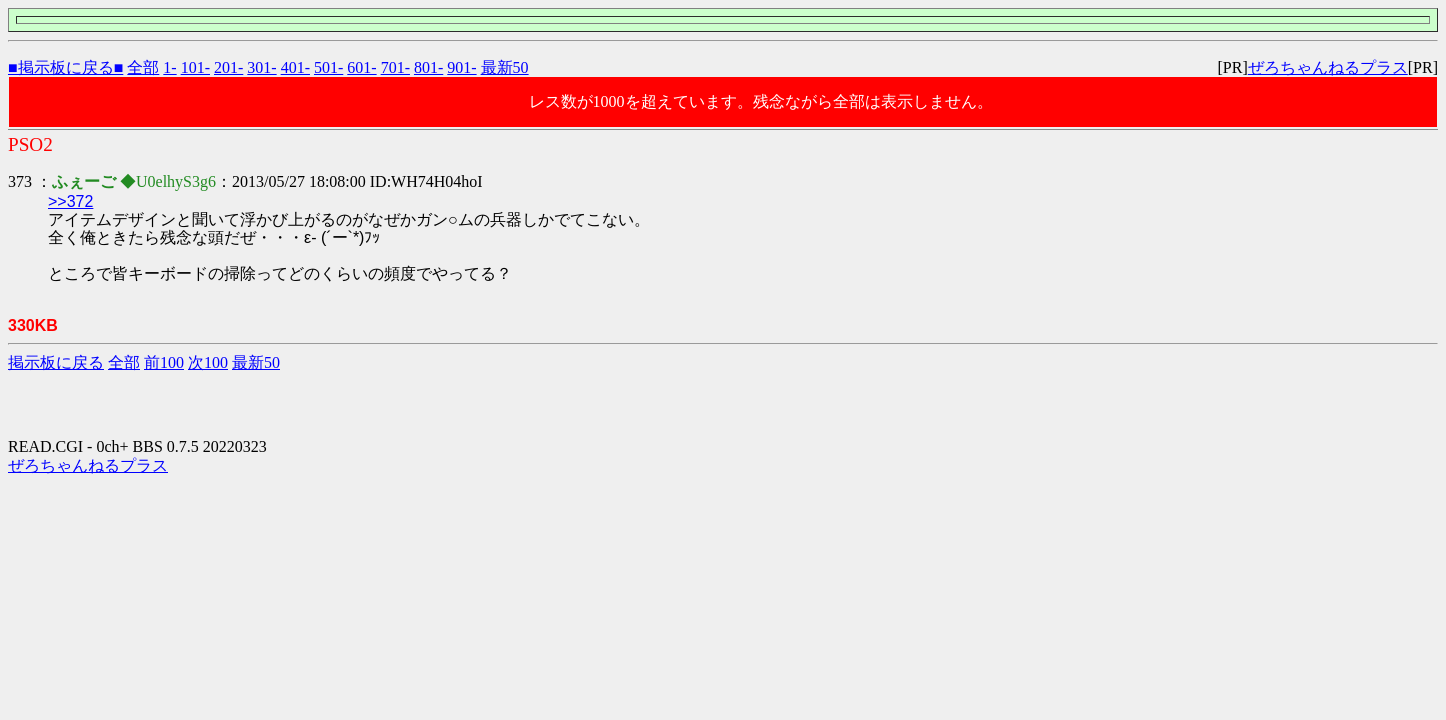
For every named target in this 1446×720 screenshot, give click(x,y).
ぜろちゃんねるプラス (1328, 67)
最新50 (505, 67)
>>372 (70, 201)
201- (228, 67)
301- (261, 67)
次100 (208, 362)
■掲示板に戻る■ (65, 67)
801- (428, 67)
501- (328, 67)
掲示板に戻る (56, 362)
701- (395, 67)
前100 (164, 362)
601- (361, 67)
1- (169, 67)
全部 (143, 67)
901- (461, 67)
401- (295, 67)
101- (195, 67)
